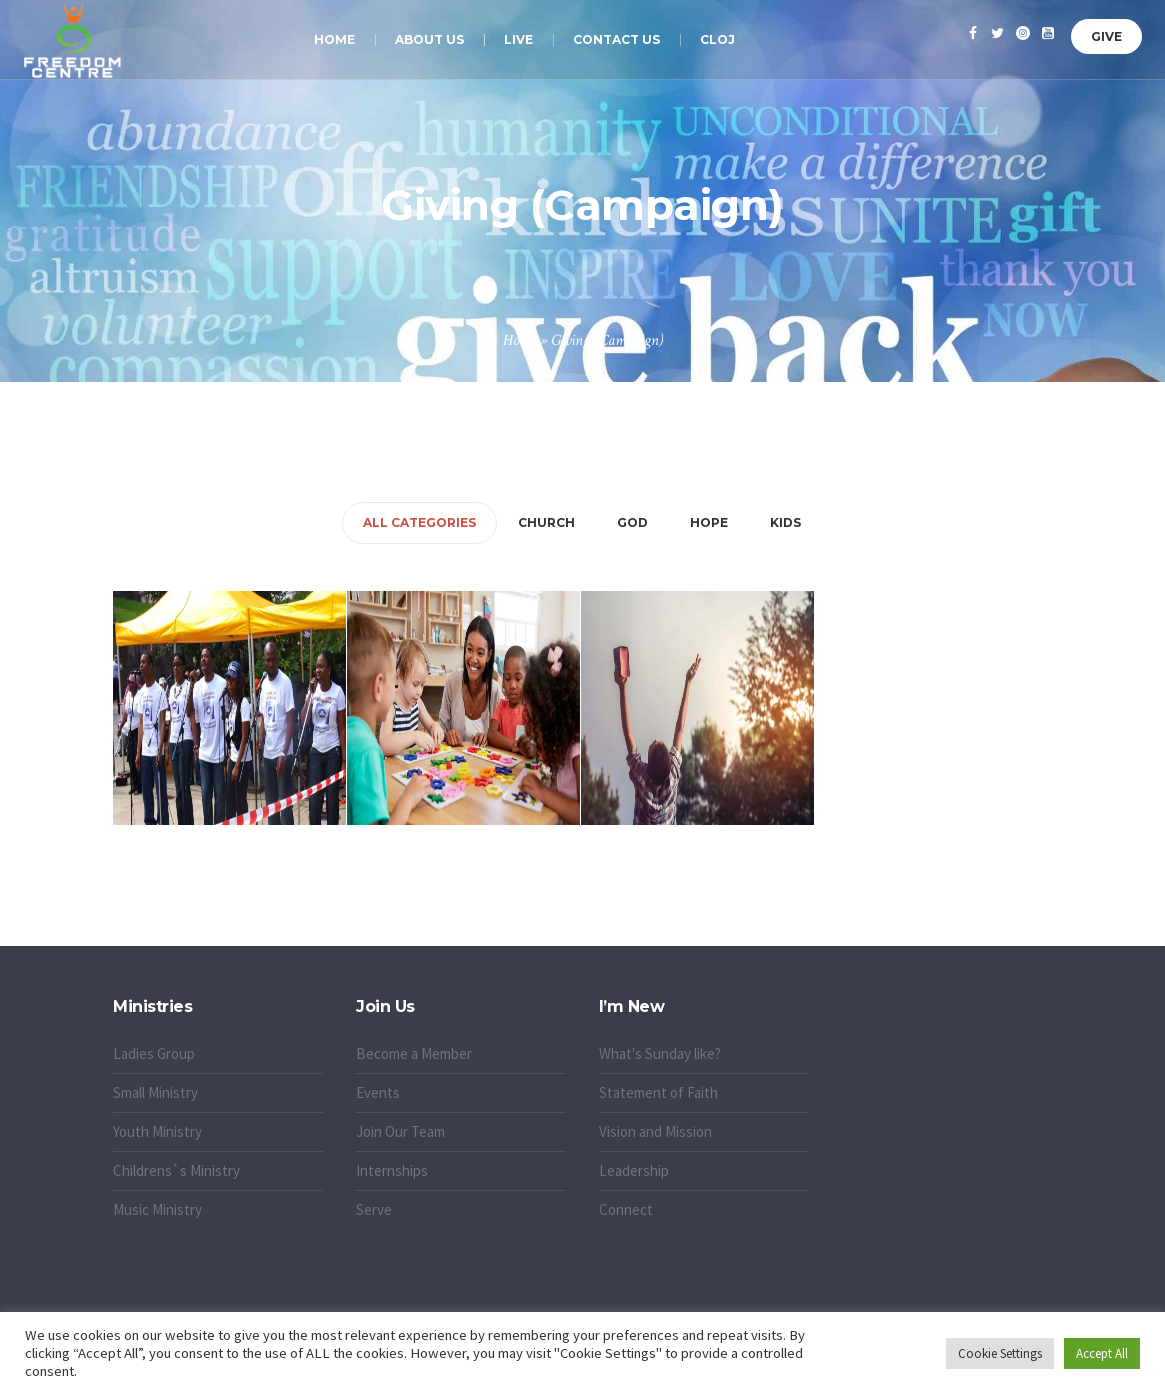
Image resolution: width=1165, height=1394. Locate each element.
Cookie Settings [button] (1000, 1353)
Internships (392, 1170)
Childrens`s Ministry (176, 1170)
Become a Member (414, 1053)
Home (519, 340)
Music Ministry (157, 1209)
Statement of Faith (658, 1092)
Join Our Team (400, 1131)
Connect (626, 1209)
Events (378, 1092)
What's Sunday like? (660, 1053)
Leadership (634, 1170)
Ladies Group (154, 1053)
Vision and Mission (655, 1131)
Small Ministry (155, 1092)
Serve (374, 1209)
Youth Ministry (157, 1131)
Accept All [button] (1102, 1353)
